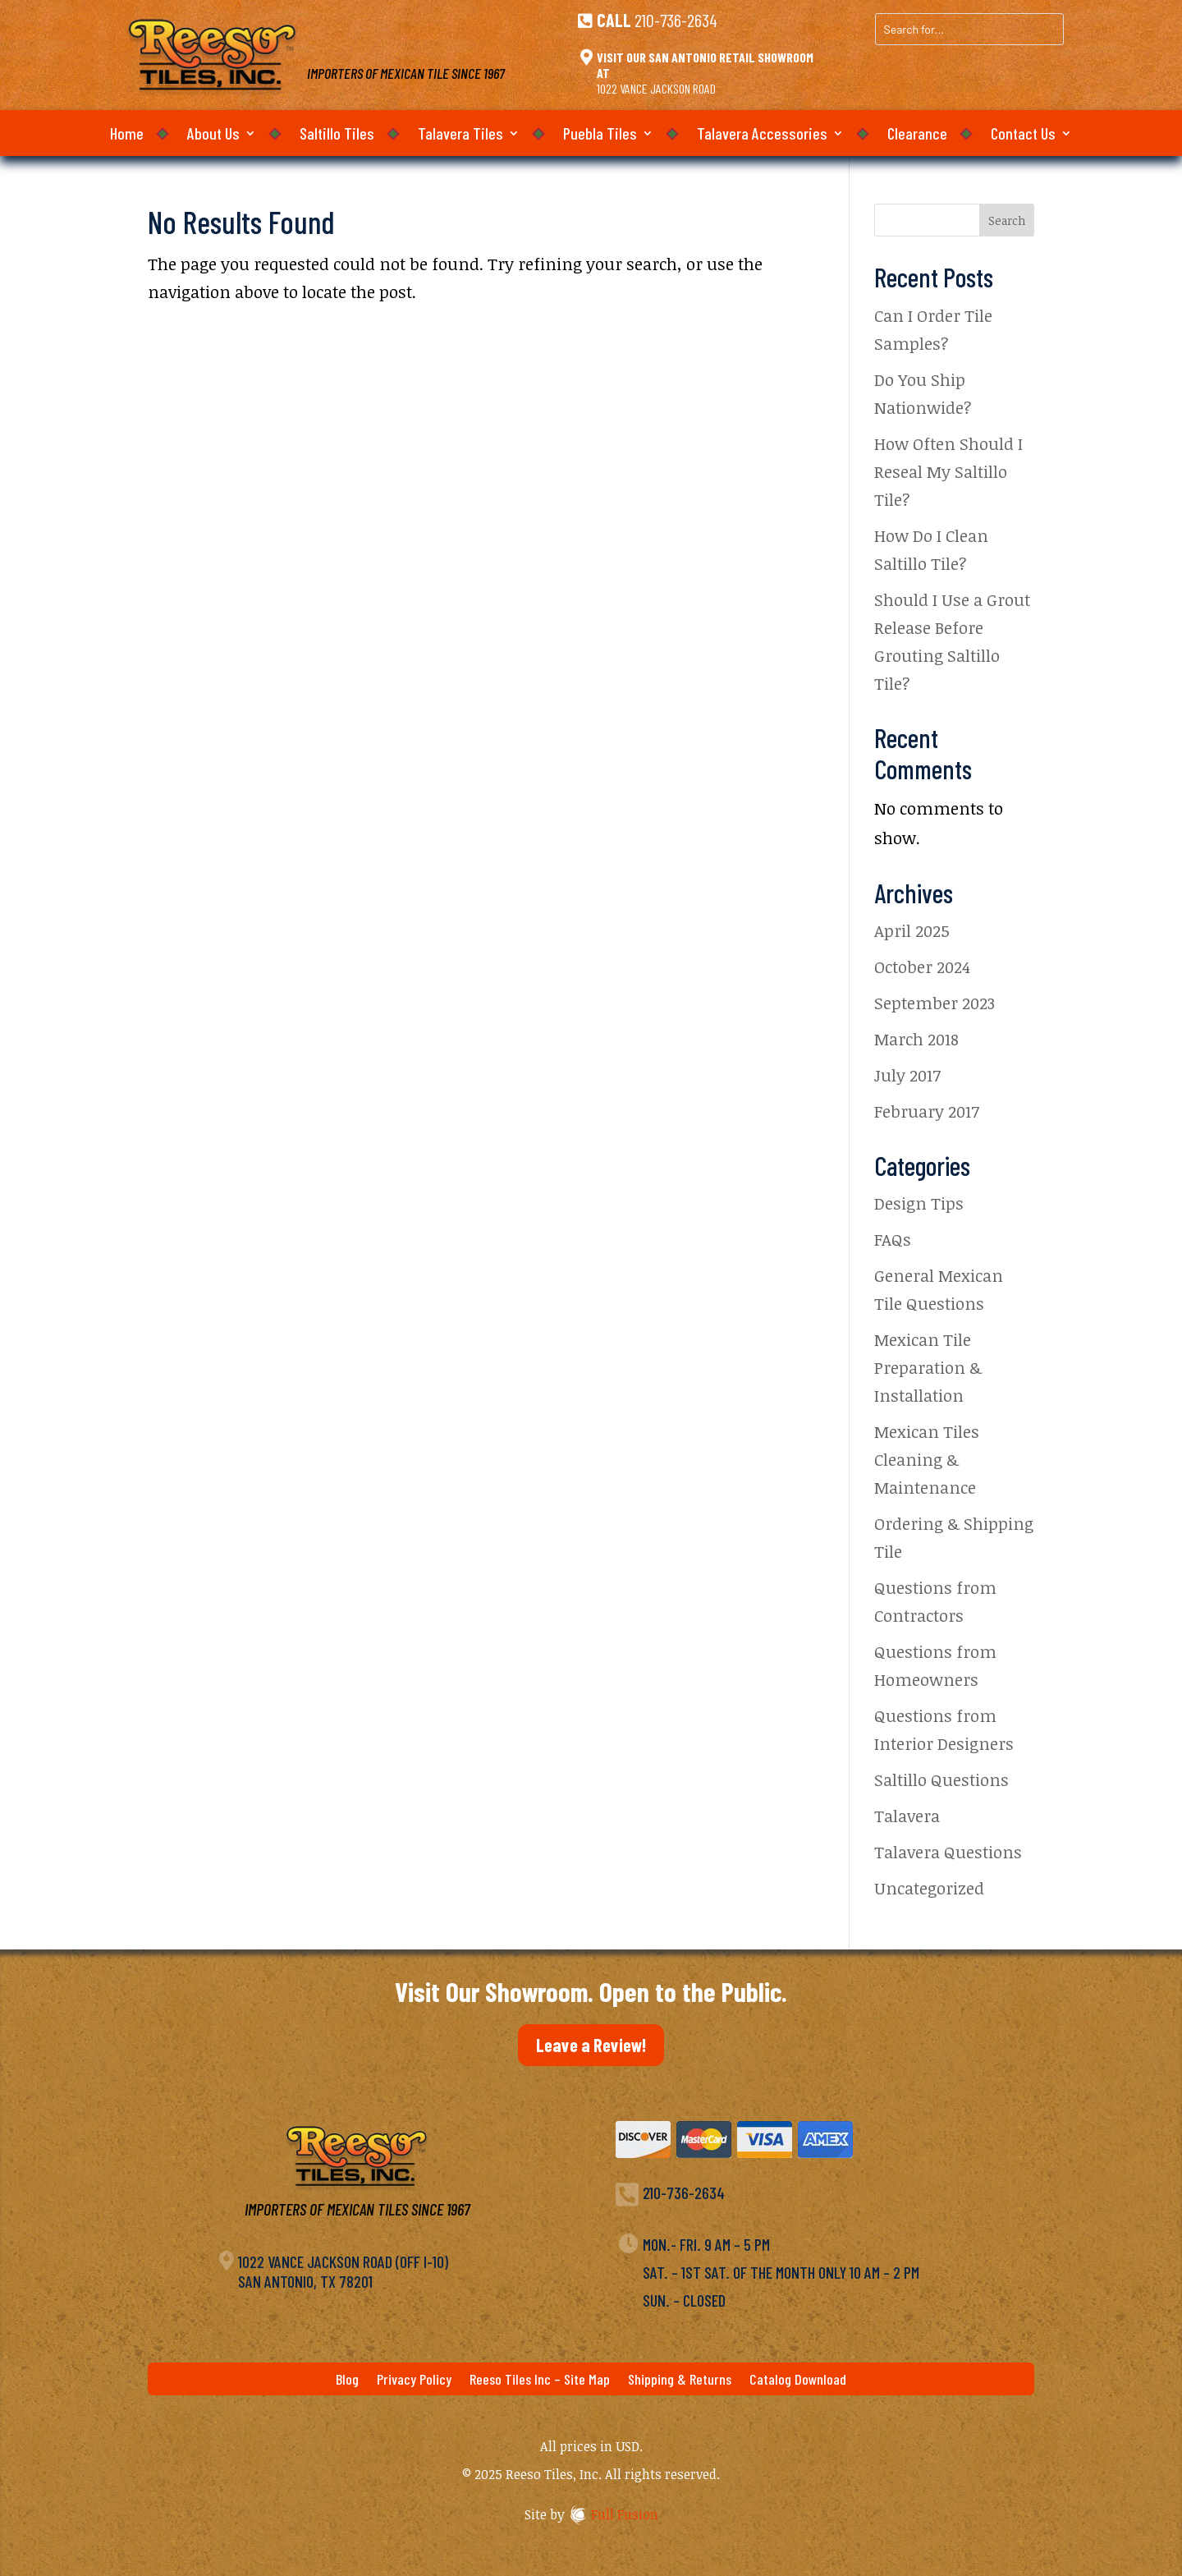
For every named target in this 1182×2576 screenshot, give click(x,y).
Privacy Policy (414, 2380)
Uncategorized (929, 1887)
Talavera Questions (948, 1851)
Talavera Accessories (762, 135)
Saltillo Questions (941, 1779)
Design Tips (919, 1203)
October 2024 (922, 966)
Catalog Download (797, 2380)
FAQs (892, 1239)
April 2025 (912, 930)
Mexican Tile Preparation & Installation (928, 1367)
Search (1006, 220)
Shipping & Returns (679, 2380)
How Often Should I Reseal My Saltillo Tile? (948, 471)
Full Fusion (624, 2514)
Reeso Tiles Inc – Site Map (540, 2380)
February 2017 (926, 1111)
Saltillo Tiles (337, 135)
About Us (213, 135)
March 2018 (916, 1038)
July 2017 (907, 1074)
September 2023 (934, 1002)
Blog (347, 2380)
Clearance (917, 135)
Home (127, 135)
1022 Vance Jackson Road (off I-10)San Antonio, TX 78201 (343, 2271)
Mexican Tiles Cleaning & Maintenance (926, 1459)
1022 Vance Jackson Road (656, 88)
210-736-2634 (676, 19)
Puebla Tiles (600, 135)
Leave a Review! (591, 2044)
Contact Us (1023, 135)
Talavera (907, 1815)
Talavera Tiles (460, 135)
